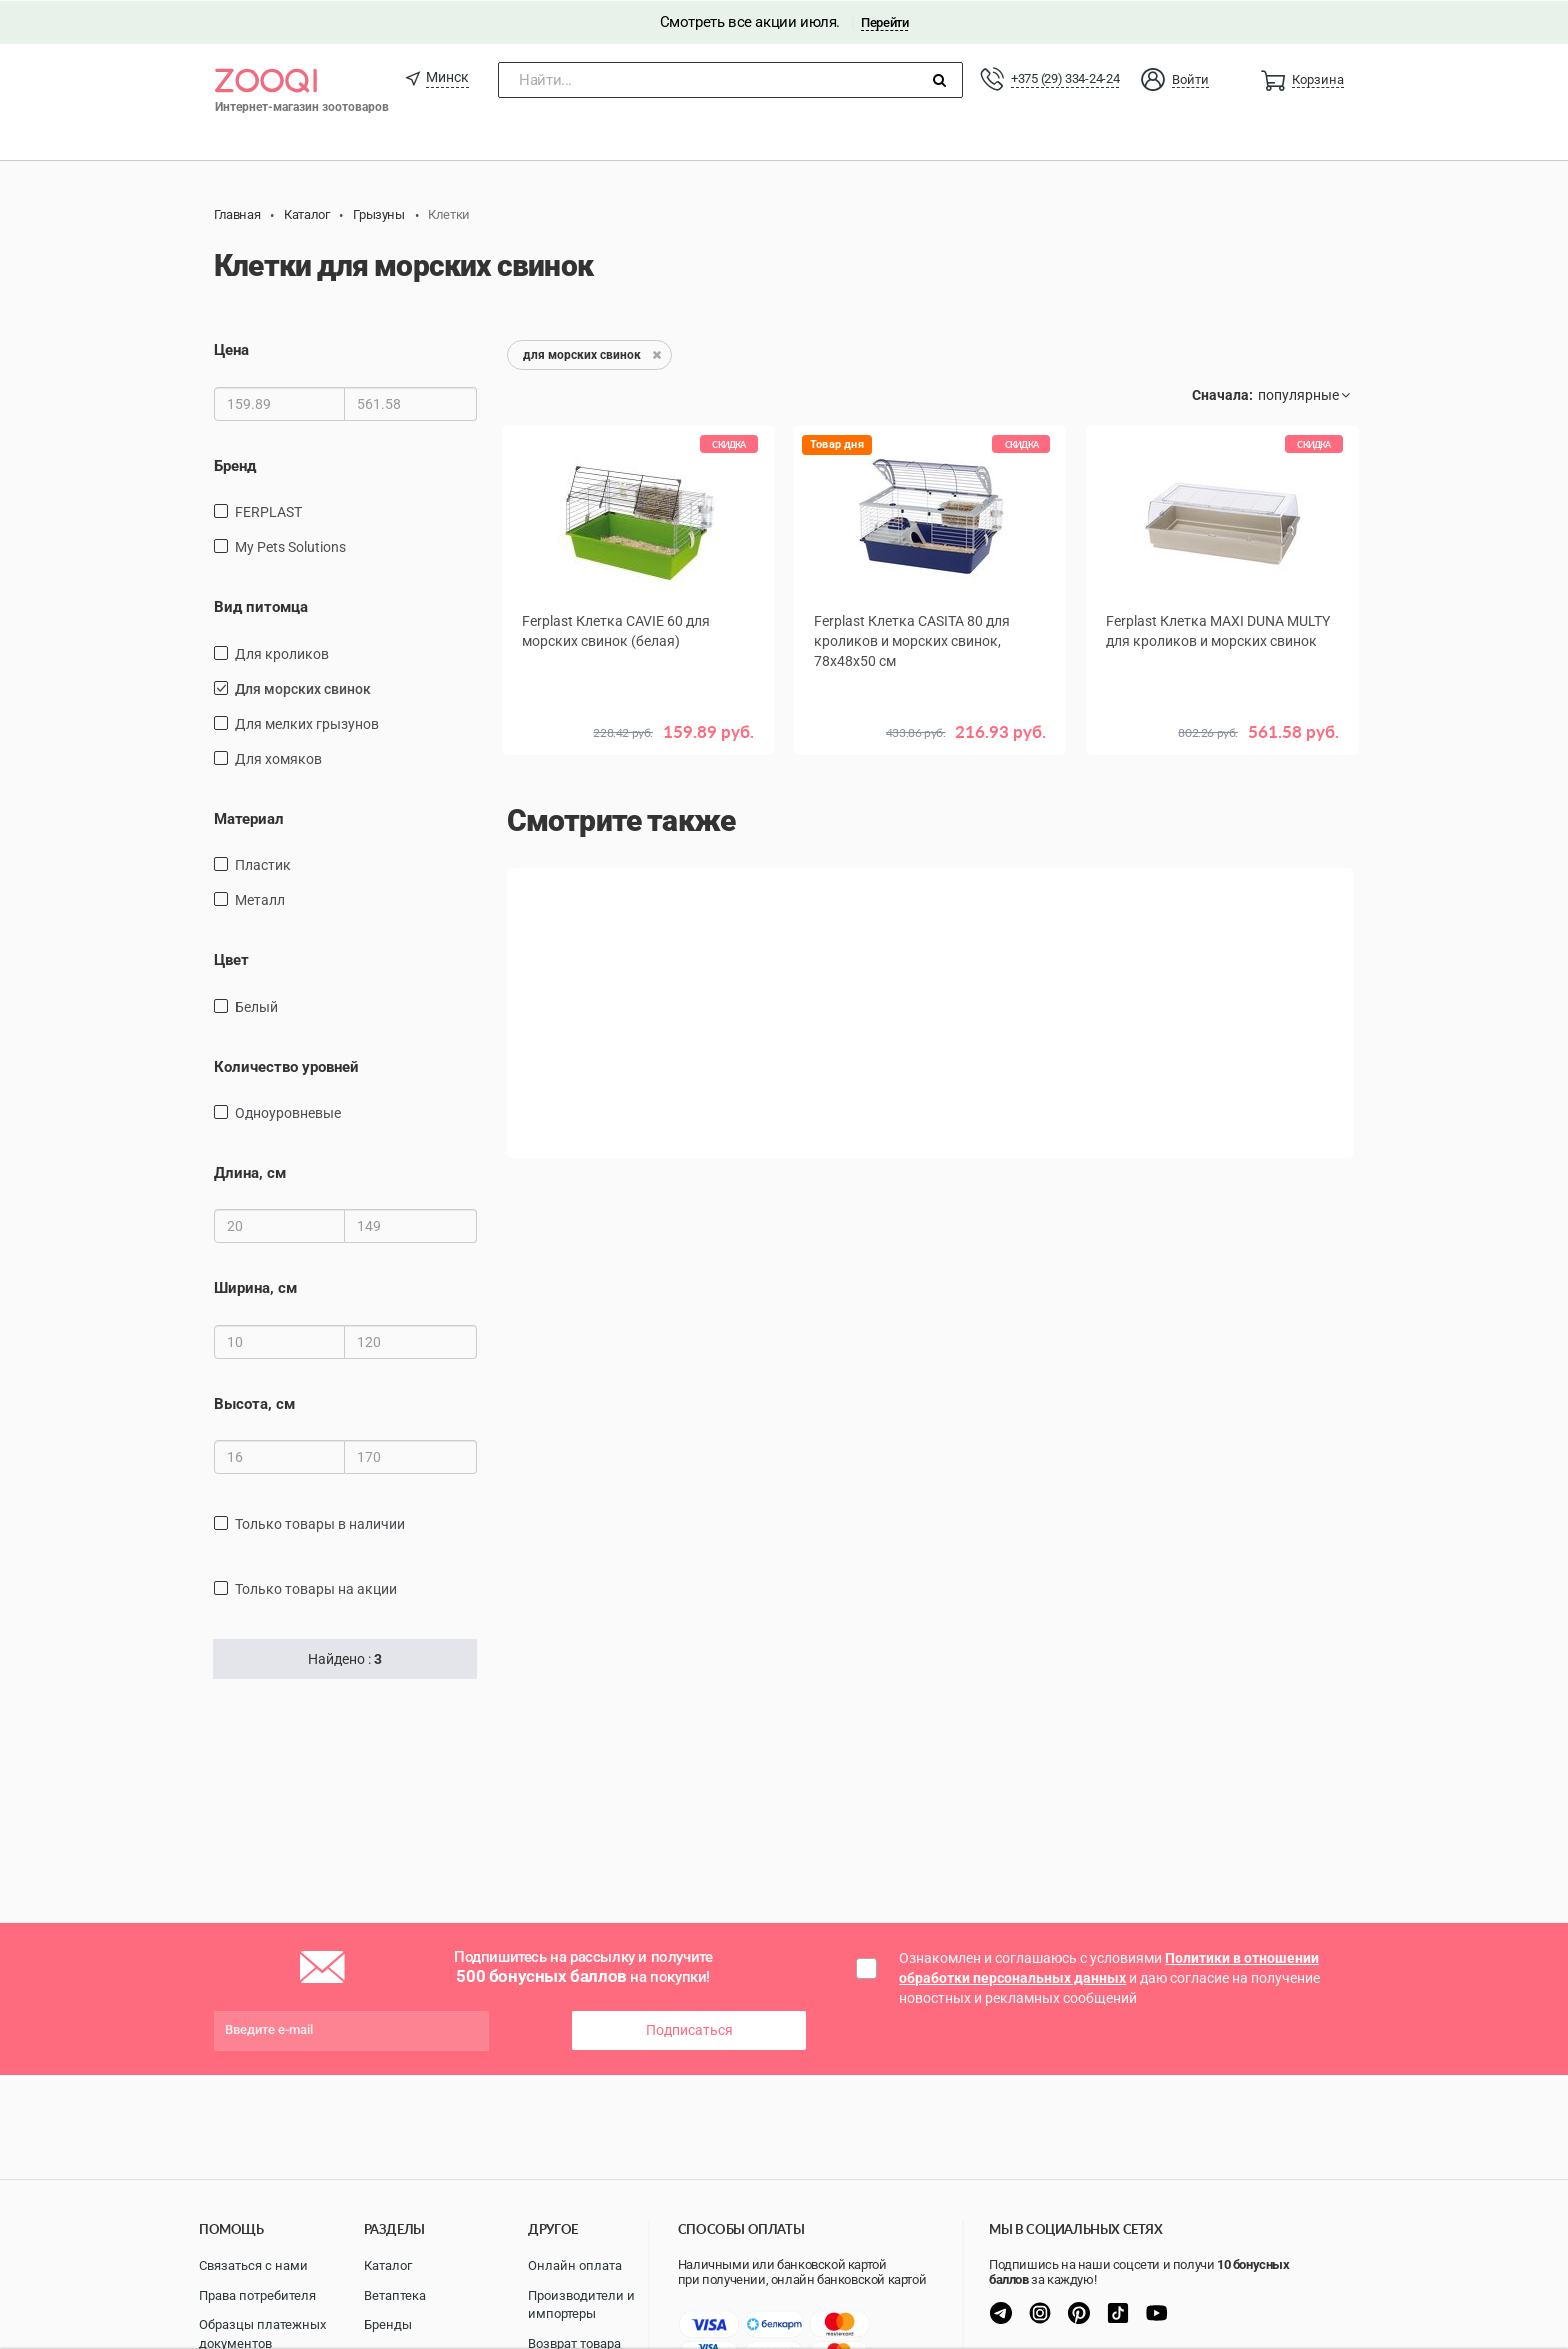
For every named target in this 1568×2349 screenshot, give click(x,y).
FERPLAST (268, 511)
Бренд (235, 465)
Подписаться (689, 2029)
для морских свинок (303, 688)
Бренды (388, 2324)
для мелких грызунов (307, 723)
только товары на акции (316, 1588)
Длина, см (250, 1172)
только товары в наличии (320, 1523)
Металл (260, 899)
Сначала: (1222, 395)
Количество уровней (286, 1066)
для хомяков (278, 758)
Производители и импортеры (581, 2305)
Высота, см (254, 1403)
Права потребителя (257, 2295)
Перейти (884, 21)
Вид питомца (261, 606)
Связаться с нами (253, 2265)
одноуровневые (288, 1112)
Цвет (231, 959)
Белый (256, 1006)
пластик (263, 864)
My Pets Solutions (290, 546)
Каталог (388, 2265)
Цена (231, 350)
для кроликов (282, 653)
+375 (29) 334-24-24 (1065, 77)
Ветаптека (395, 2295)
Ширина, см (255, 1288)
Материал (249, 818)
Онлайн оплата (575, 2265)
